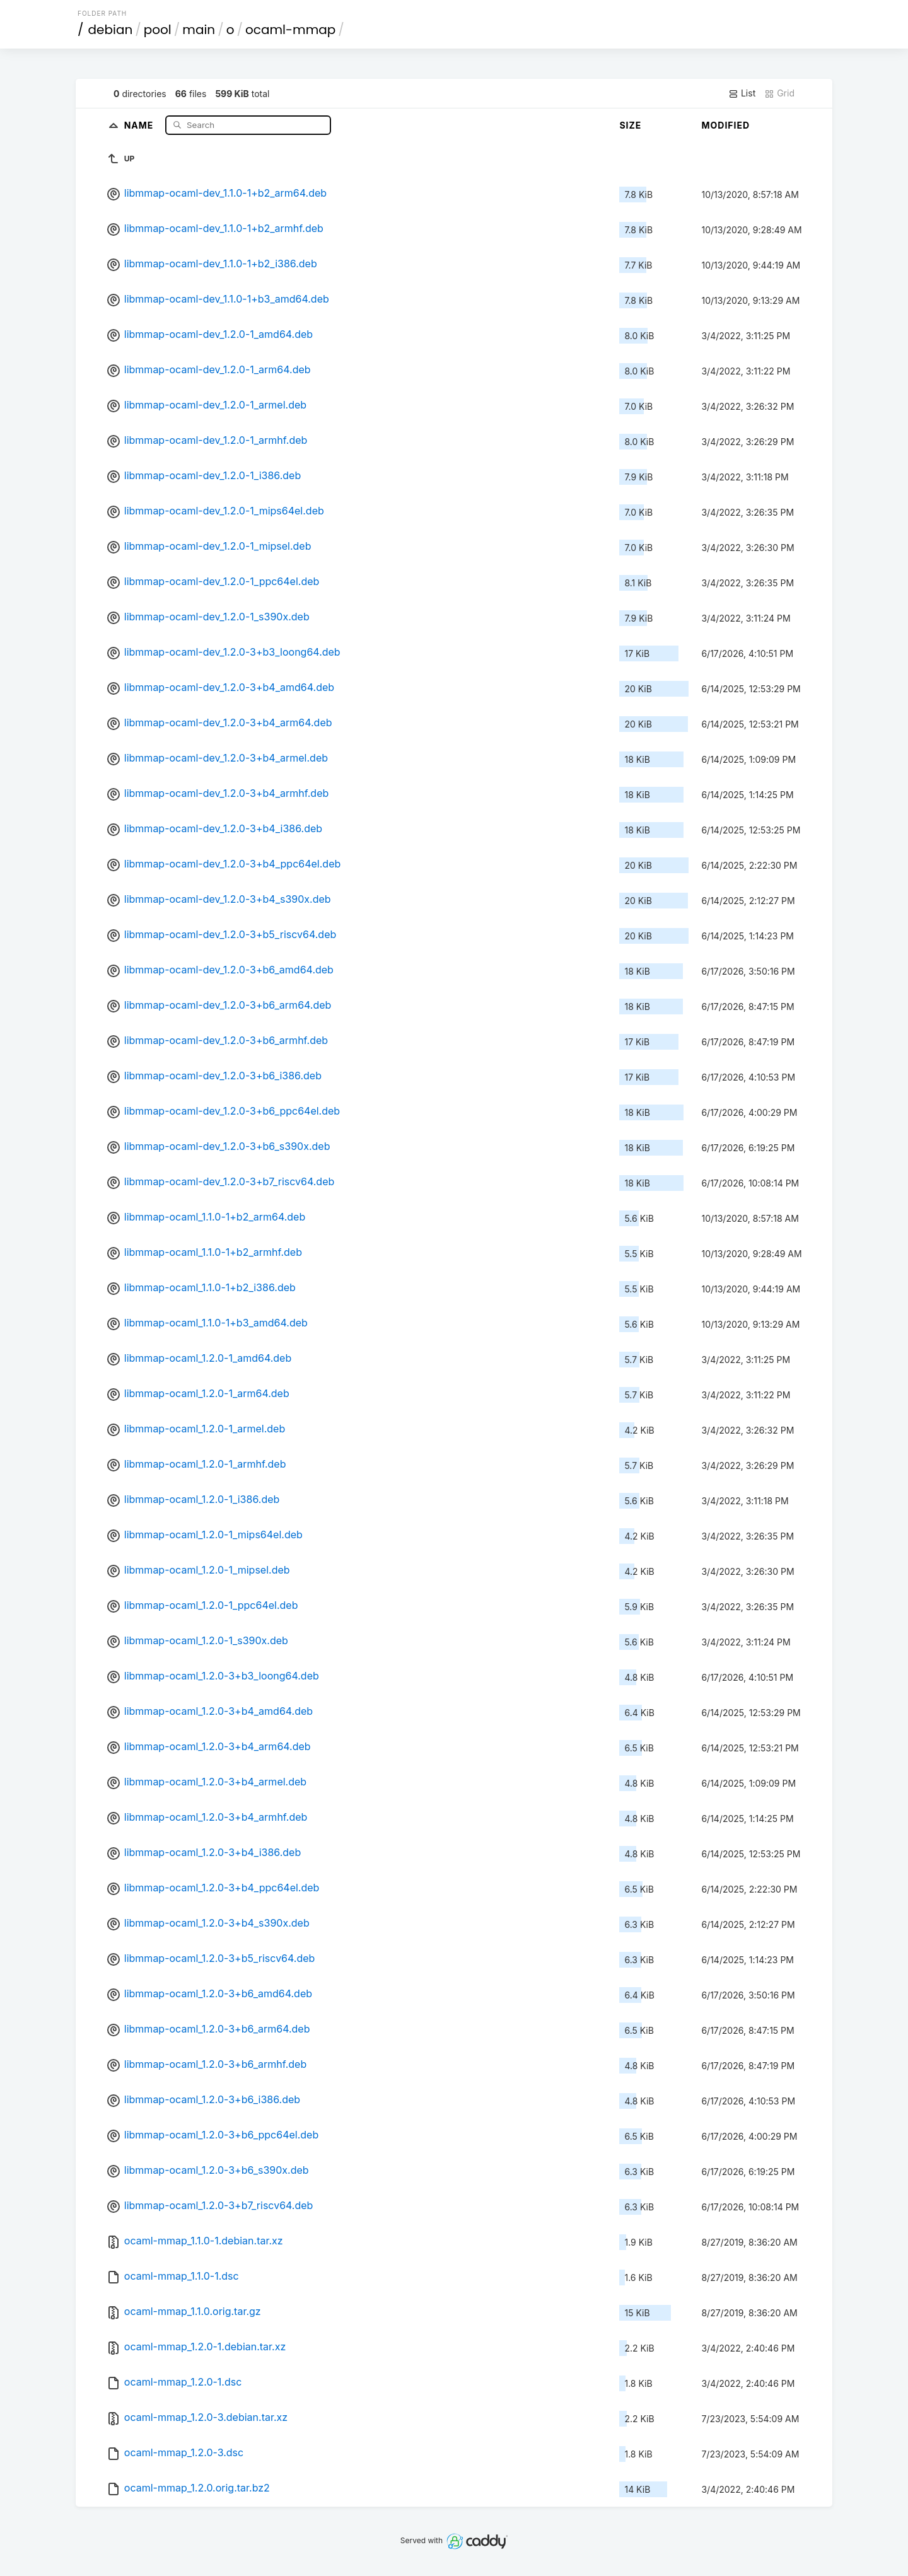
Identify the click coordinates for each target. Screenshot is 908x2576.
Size (630, 125)
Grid (779, 93)
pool (158, 29)
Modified (725, 125)
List (741, 93)
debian (110, 29)
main (198, 29)
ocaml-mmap (290, 29)
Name (140, 124)
